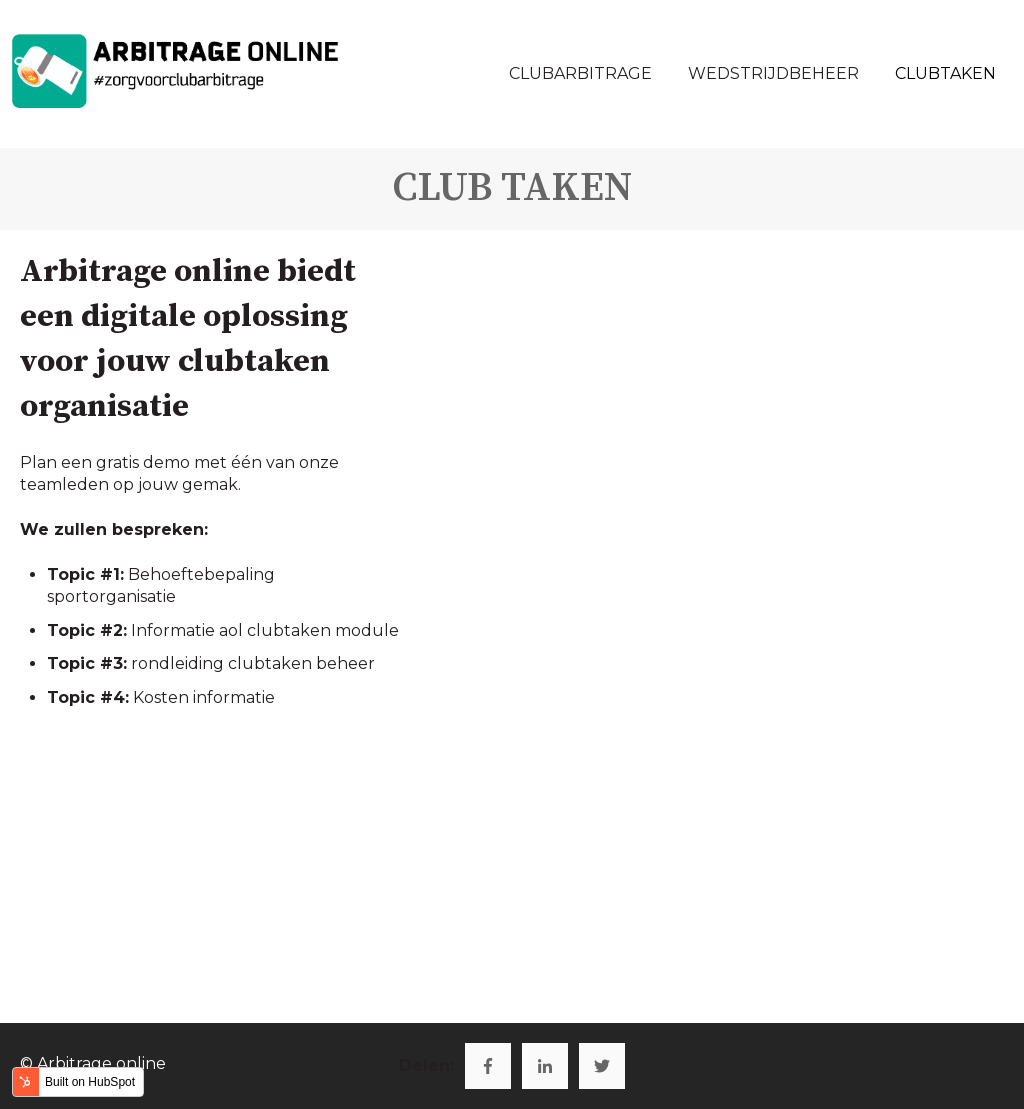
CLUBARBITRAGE (580, 73)
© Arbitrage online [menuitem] (93, 1063)
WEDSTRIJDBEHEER (773, 73)
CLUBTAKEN (945, 73)
